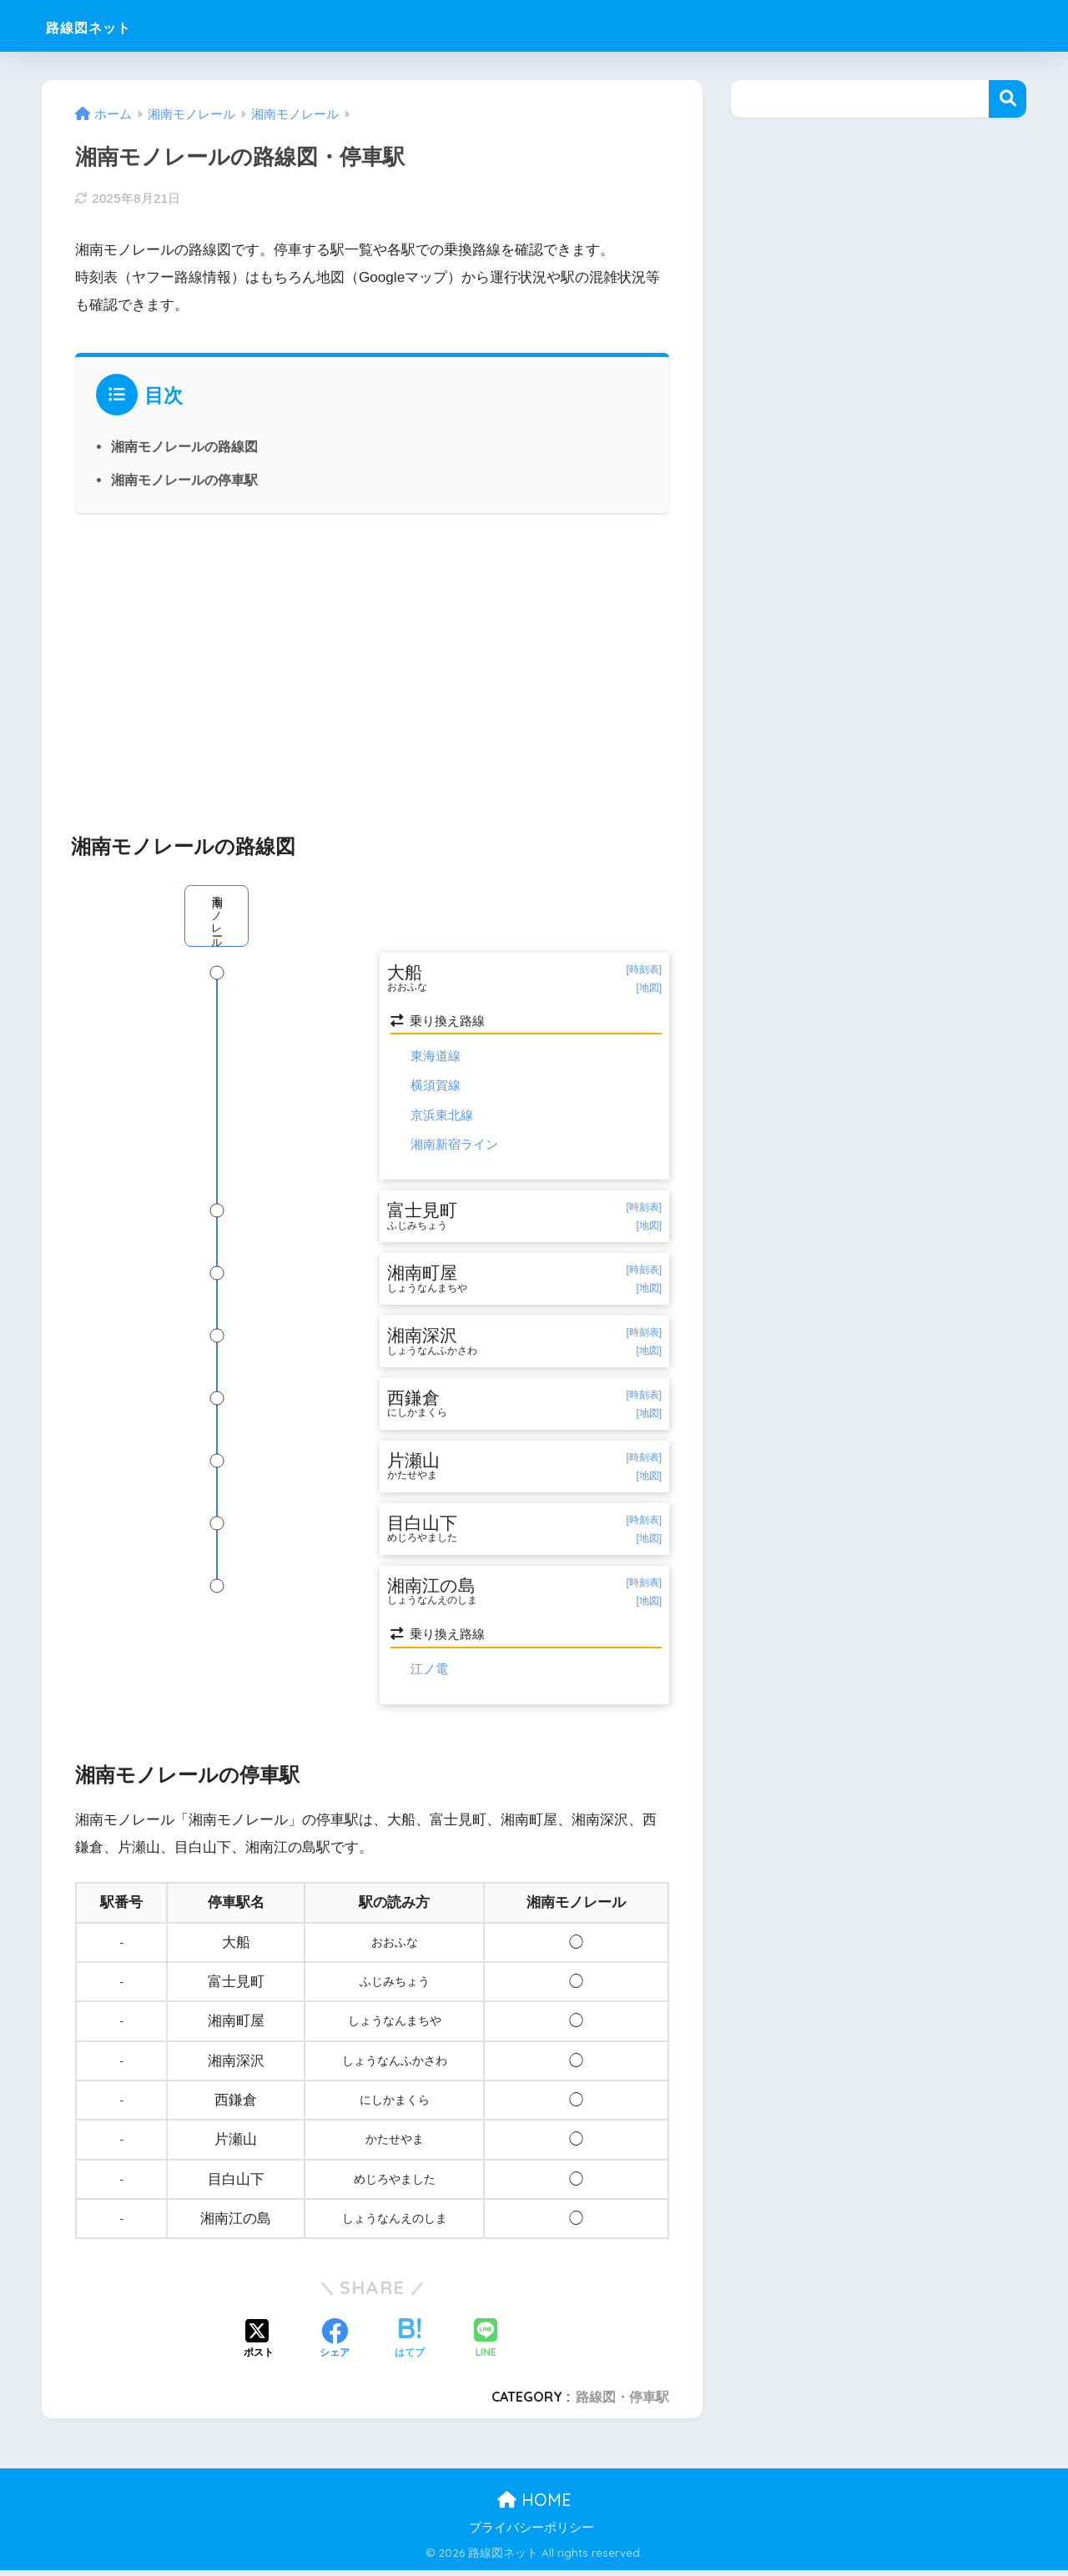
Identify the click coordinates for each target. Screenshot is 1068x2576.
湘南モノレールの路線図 (184, 446)
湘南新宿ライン (454, 1145)
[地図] (649, 988)
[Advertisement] (372, 664)
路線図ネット (107, 25)
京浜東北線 (442, 1116)
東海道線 (436, 1056)
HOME (534, 2505)
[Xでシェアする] (259, 2345)
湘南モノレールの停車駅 (184, 479)
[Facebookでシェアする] (335, 2345)
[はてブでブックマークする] (410, 2345)
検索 (1007, 99)
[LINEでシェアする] (485, 2345)
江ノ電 (429, 1675)
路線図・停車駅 (622, 2402)
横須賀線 (436, 1086)
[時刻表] (644, 969)
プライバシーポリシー (531, 2534)
